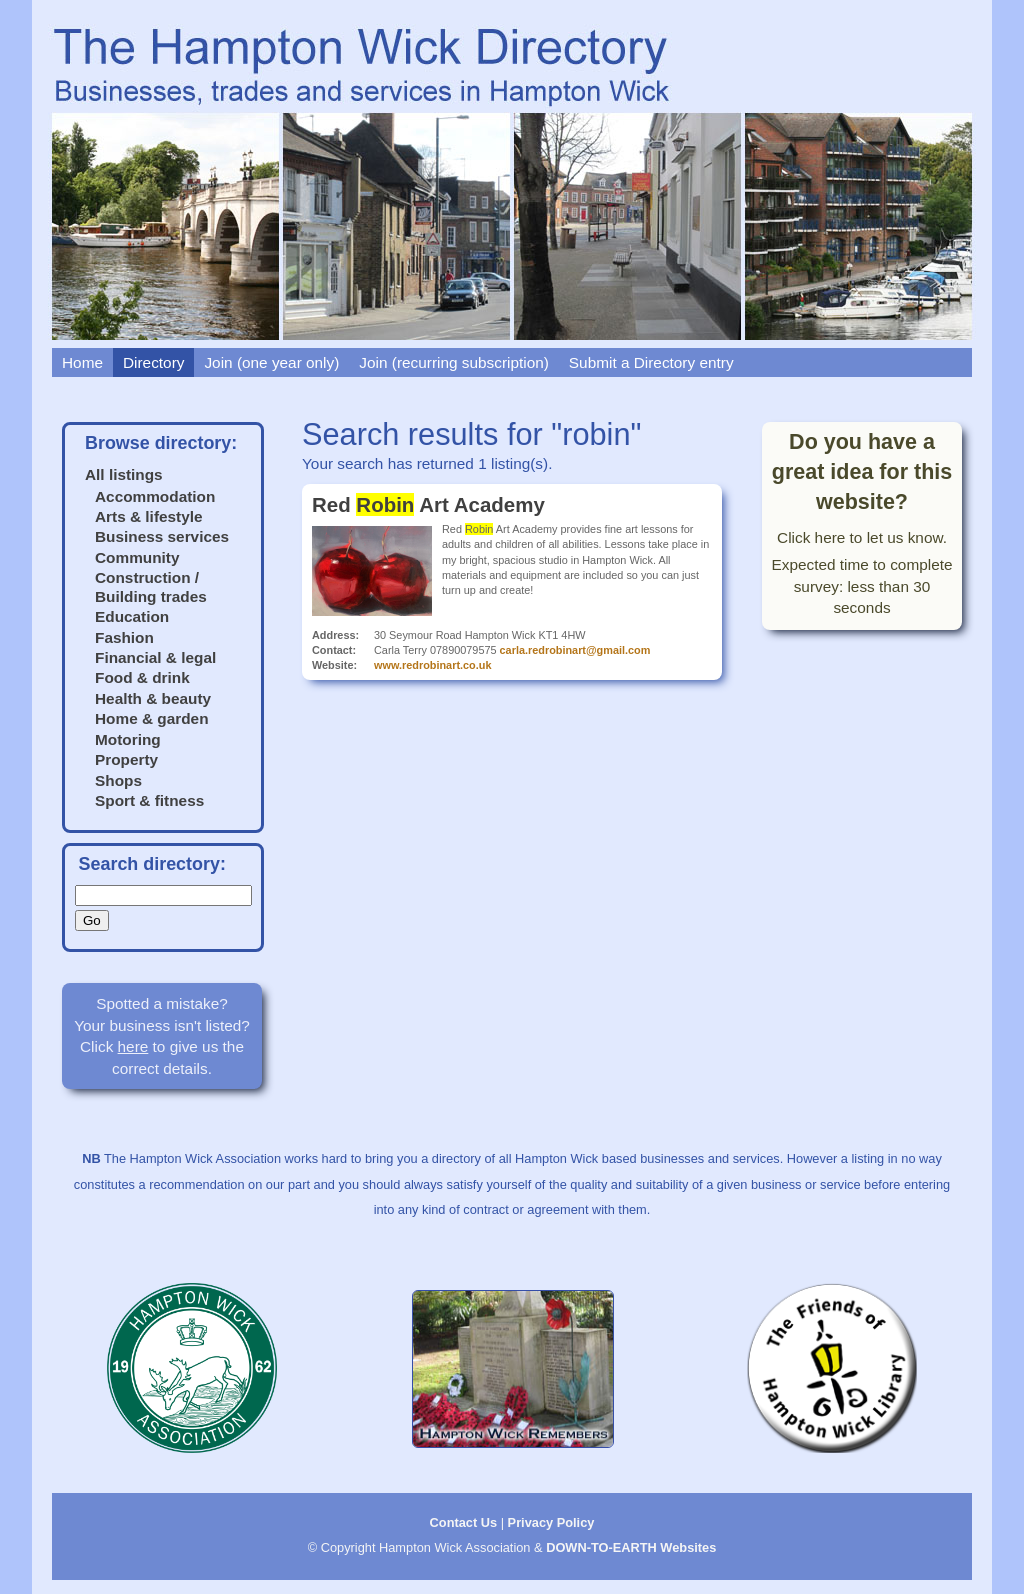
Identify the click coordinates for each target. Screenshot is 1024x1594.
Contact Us (464, 1522)
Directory (153, 362)
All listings (124, 474)
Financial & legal (155, 657)
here (133, 1046)
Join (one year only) (271, 362)
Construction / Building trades (151, 586)
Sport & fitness (149, 800)
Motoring (128, 739)
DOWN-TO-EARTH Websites (631, 1547)
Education (132, 616)
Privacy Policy (551, 1522)
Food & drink (142, 677)
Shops (118, 780)
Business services (162, 536)
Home (82, 362)
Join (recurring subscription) (454, 362)
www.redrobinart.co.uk (432, 665)
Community (137, 557)
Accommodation (155, 496)
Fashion (124, 637)
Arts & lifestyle (149, 516)
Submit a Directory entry (651, 362)
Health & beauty (153, 698)
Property (126, 759)
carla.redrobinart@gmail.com (575, 650)
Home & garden (152, 718)
